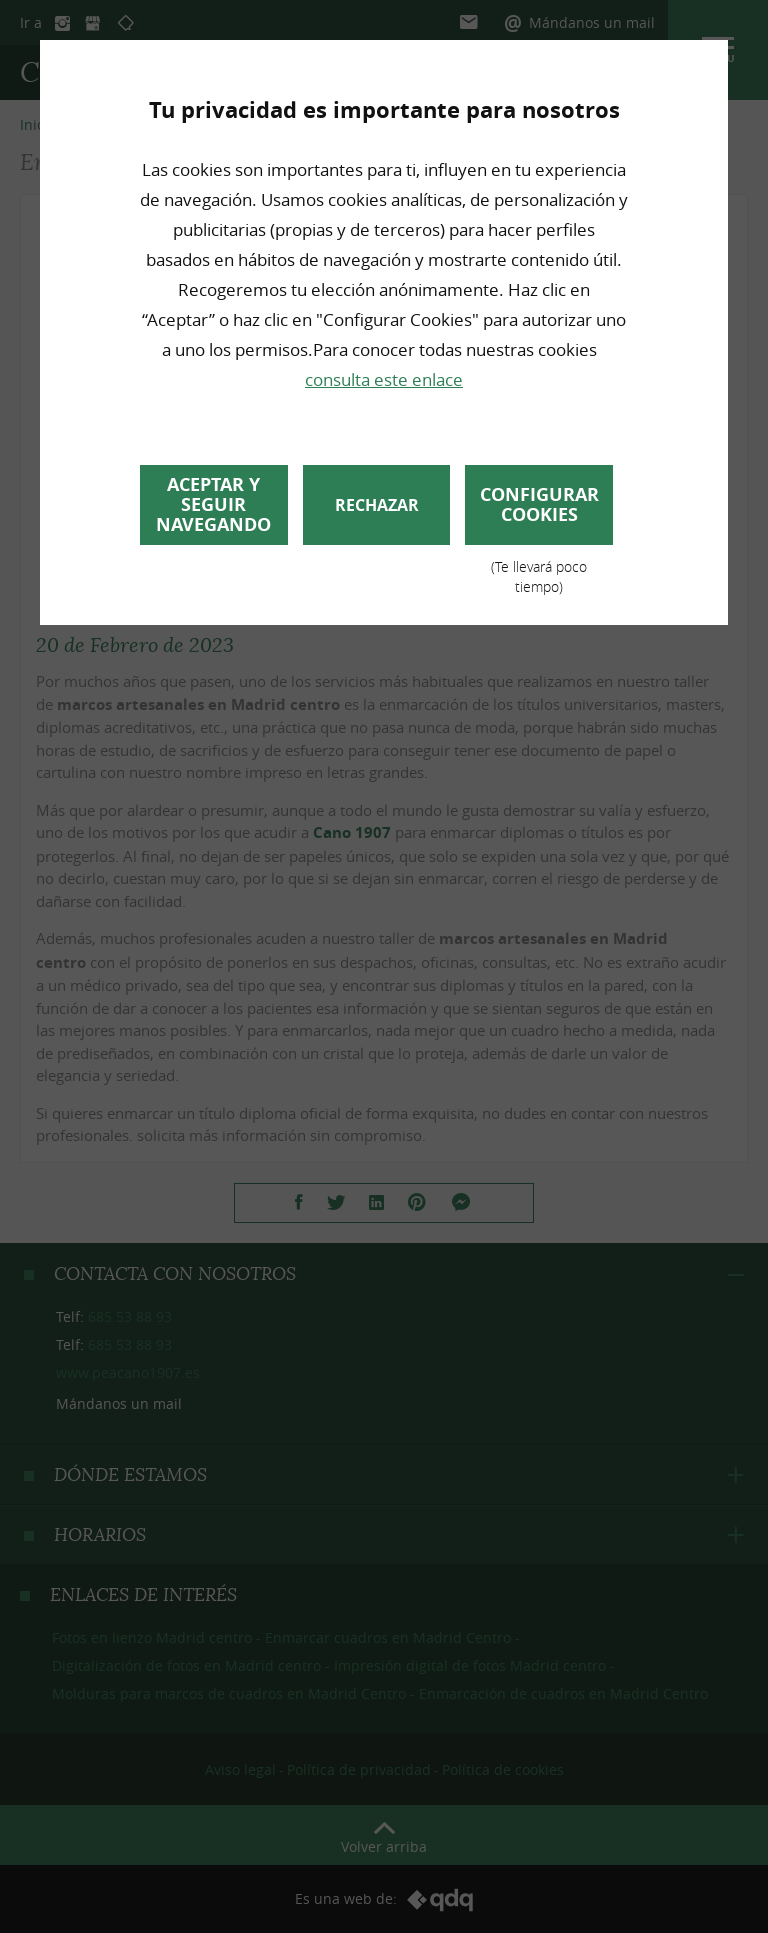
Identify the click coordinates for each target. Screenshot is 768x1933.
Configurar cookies (539, 513)
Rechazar (377, 505)
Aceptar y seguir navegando (213, 504)
